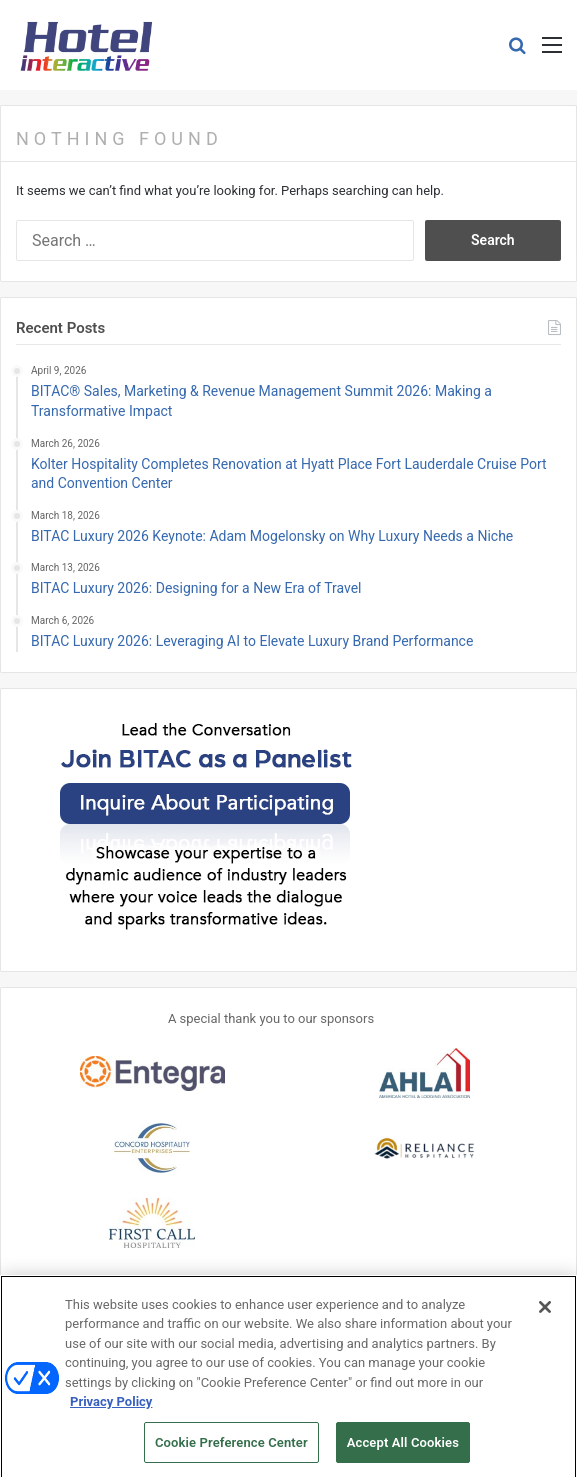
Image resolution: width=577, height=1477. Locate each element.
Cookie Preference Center (231, 1448)
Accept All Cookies (403, 1448)
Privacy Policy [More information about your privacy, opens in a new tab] (111, 1407)
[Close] (545, 1312)
